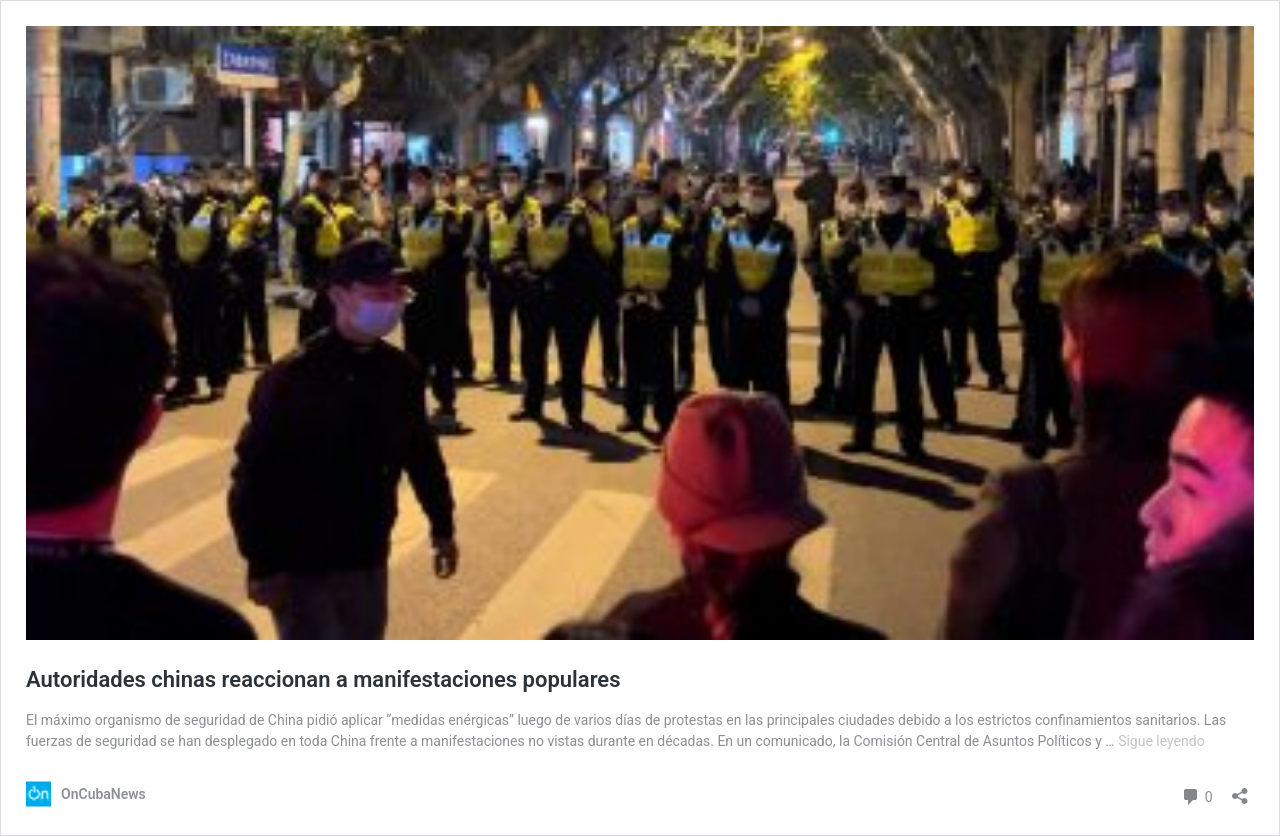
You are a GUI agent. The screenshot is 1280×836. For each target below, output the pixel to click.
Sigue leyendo (1161, 741)
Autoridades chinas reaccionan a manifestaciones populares (323, 679)
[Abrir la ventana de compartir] (1240, 789)
